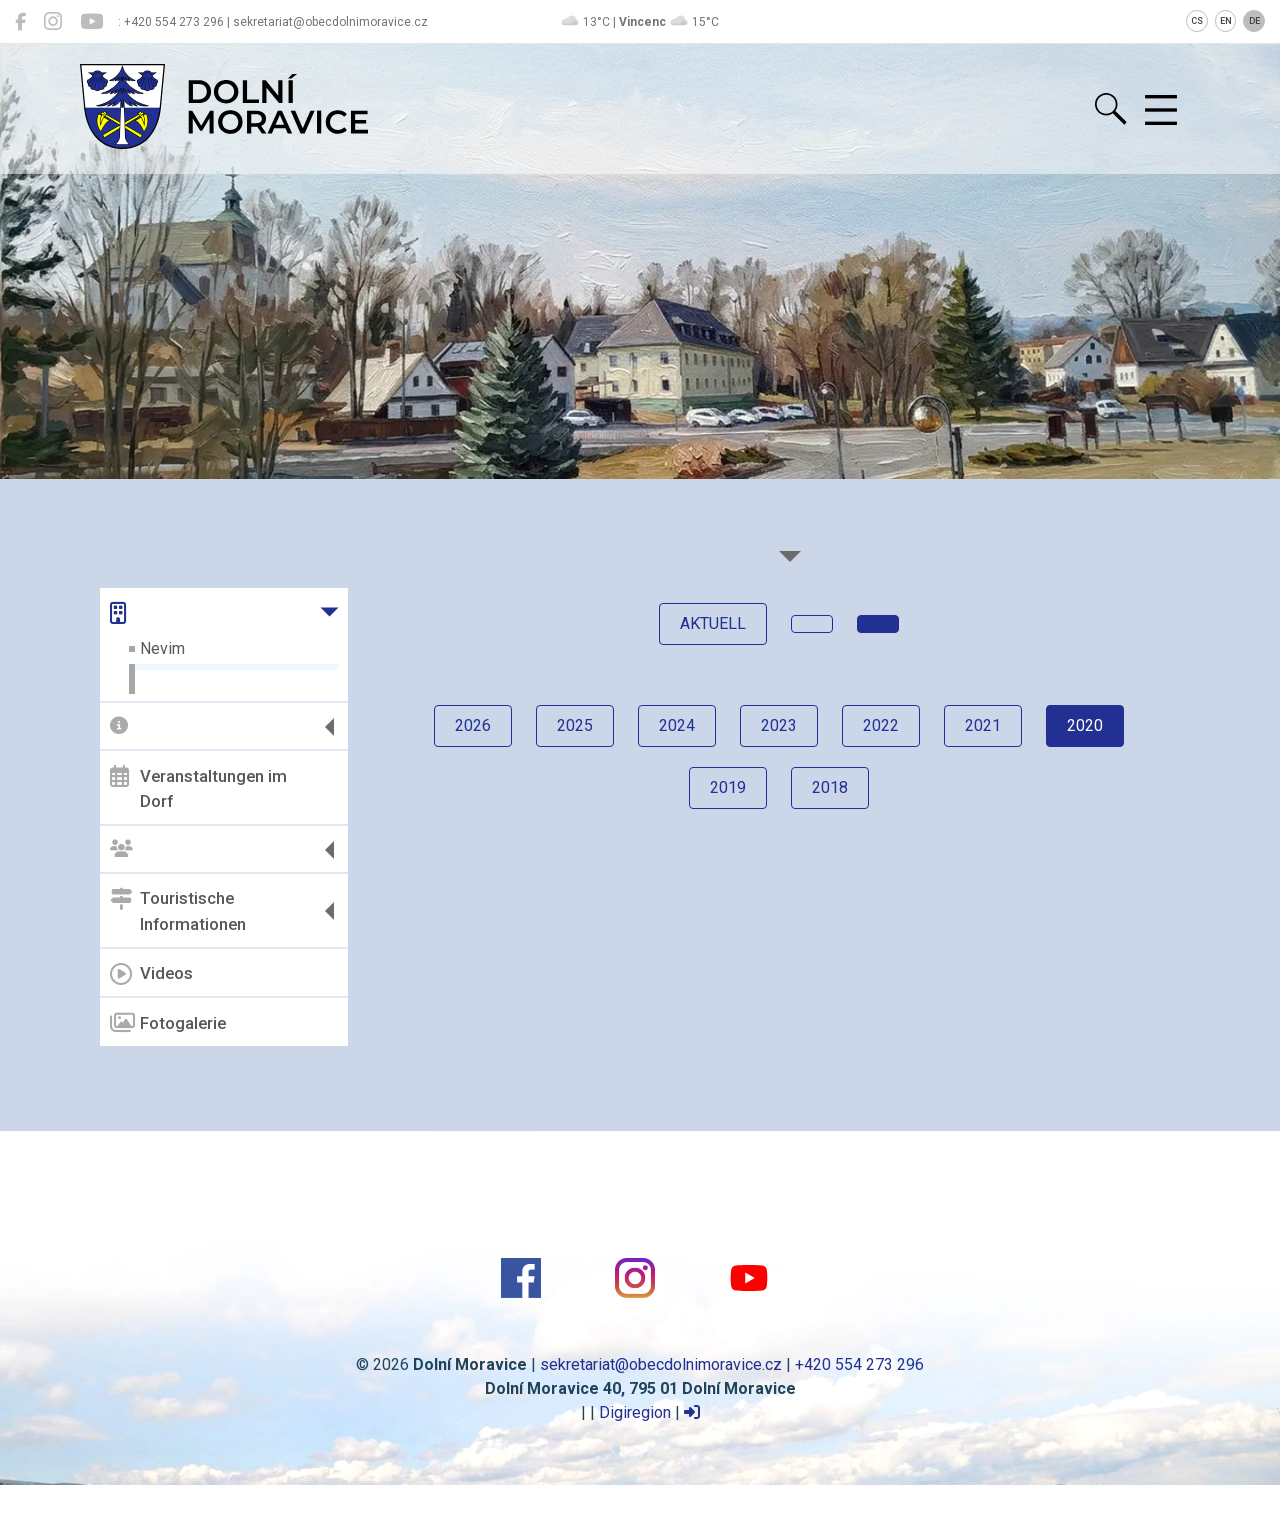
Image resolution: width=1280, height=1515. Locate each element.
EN (1226, 21)
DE (1254, 21)
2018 (830, 787)
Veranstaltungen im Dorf (198, 788)
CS (1197, 21)
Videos (151, 974)
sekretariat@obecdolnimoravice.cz (661, 1364)
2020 (1085, 725)
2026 (473, 725)
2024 (677, 725)
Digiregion (635, 1412)
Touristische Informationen (178, 911)
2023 (779, 725)
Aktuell (713, 623)
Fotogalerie (168, 1023)
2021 (983, 725)
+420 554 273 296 (859, 1364)
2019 (728, 787)
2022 (881, 725)
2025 (575, 725)
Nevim (162, 648)
